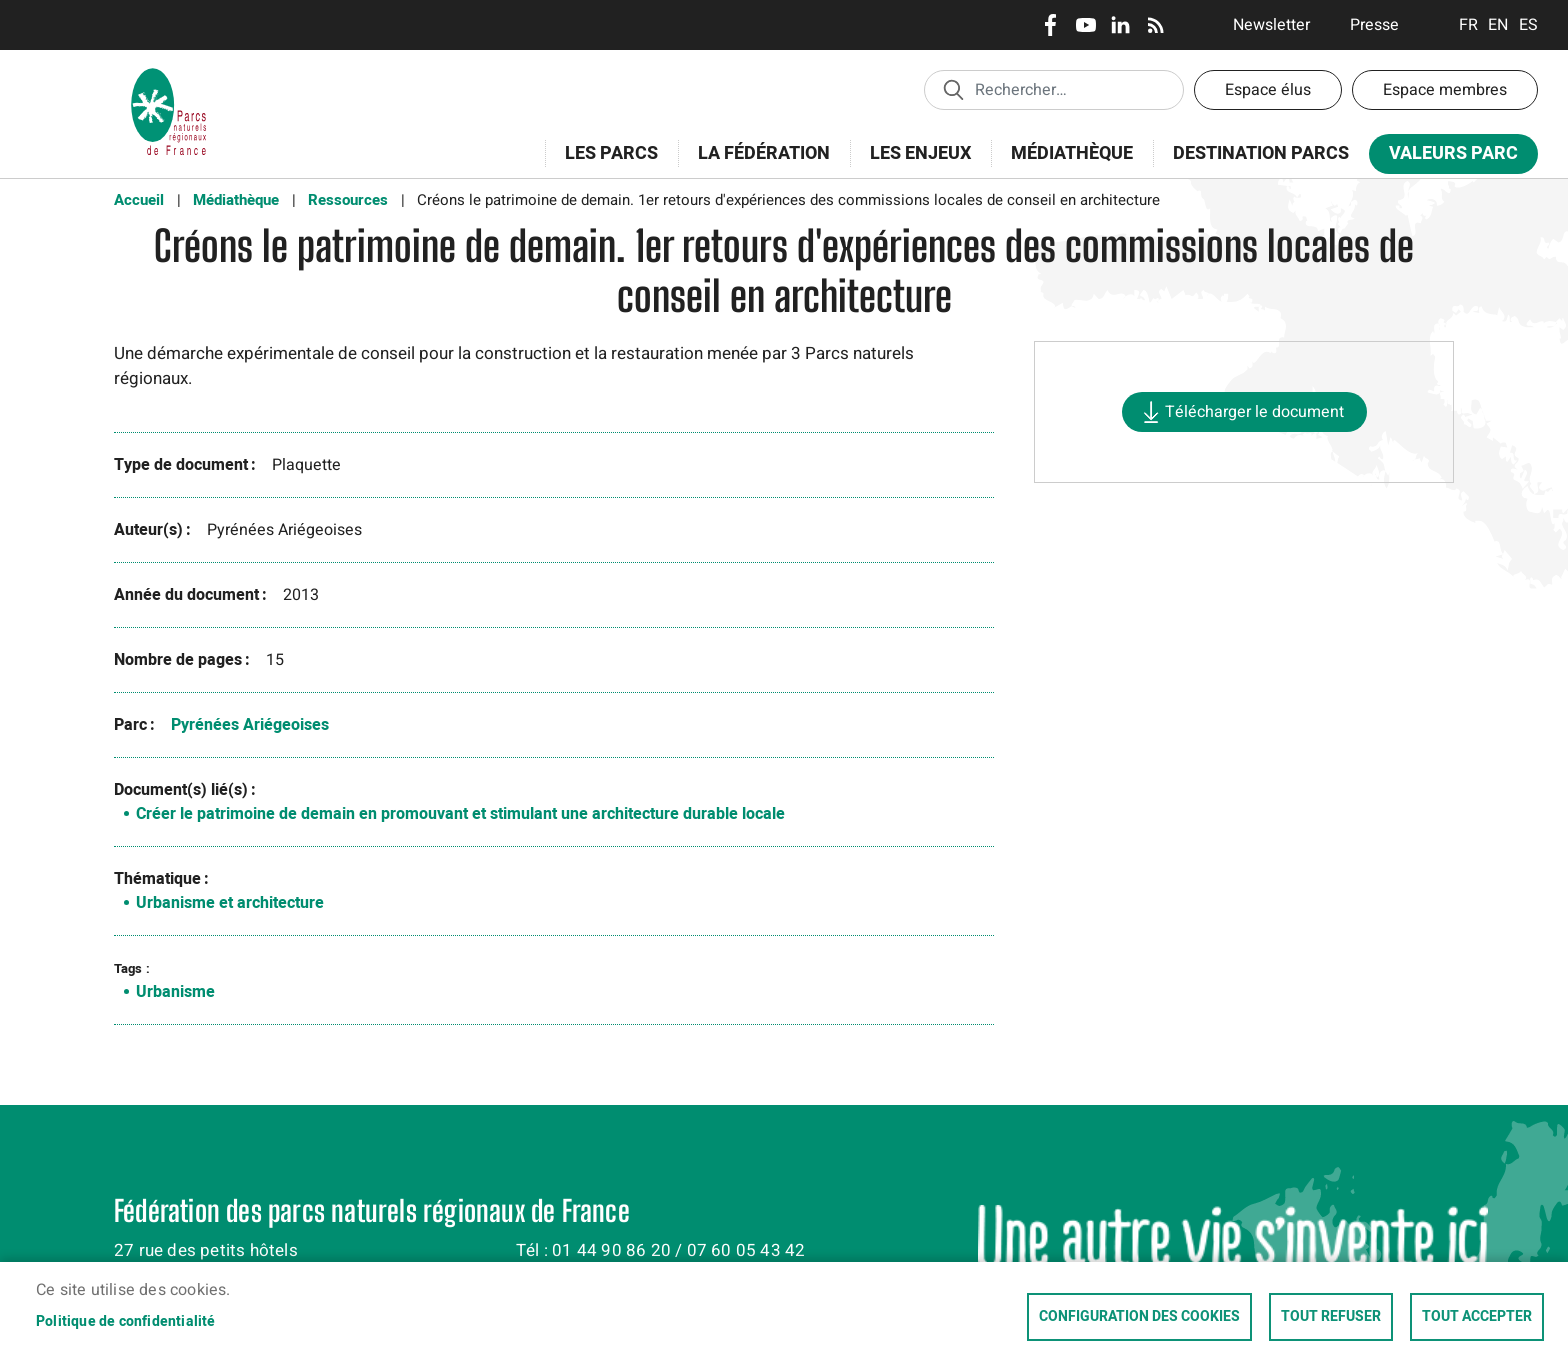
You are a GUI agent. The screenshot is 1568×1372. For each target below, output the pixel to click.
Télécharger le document (1254, 412)
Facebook (1050, 25)
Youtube (1085, 25)
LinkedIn (1120, 25)
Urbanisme (175, 992)
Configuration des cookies (1139, 1317)
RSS (1155, 25)
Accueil (139, 200)
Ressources (348, 200)
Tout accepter (1477, 1317)
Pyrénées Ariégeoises (250, 725)
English (1498, 25)
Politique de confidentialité (126, 1322)
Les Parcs (605, 164)
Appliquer (953, 89)
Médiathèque (1072, 153)
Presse (1374, 25)
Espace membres (1445, 90)
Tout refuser (1331, 1317)
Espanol (1528, 25)
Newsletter (1271, 25)
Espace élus (1268, 90)
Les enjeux (914, 164)
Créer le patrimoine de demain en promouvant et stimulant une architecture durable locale (460, 814)
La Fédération (757, 164)
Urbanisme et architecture (230, 903)
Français (1468, 25)
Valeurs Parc (1447, 157)
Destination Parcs (1261, 153)
